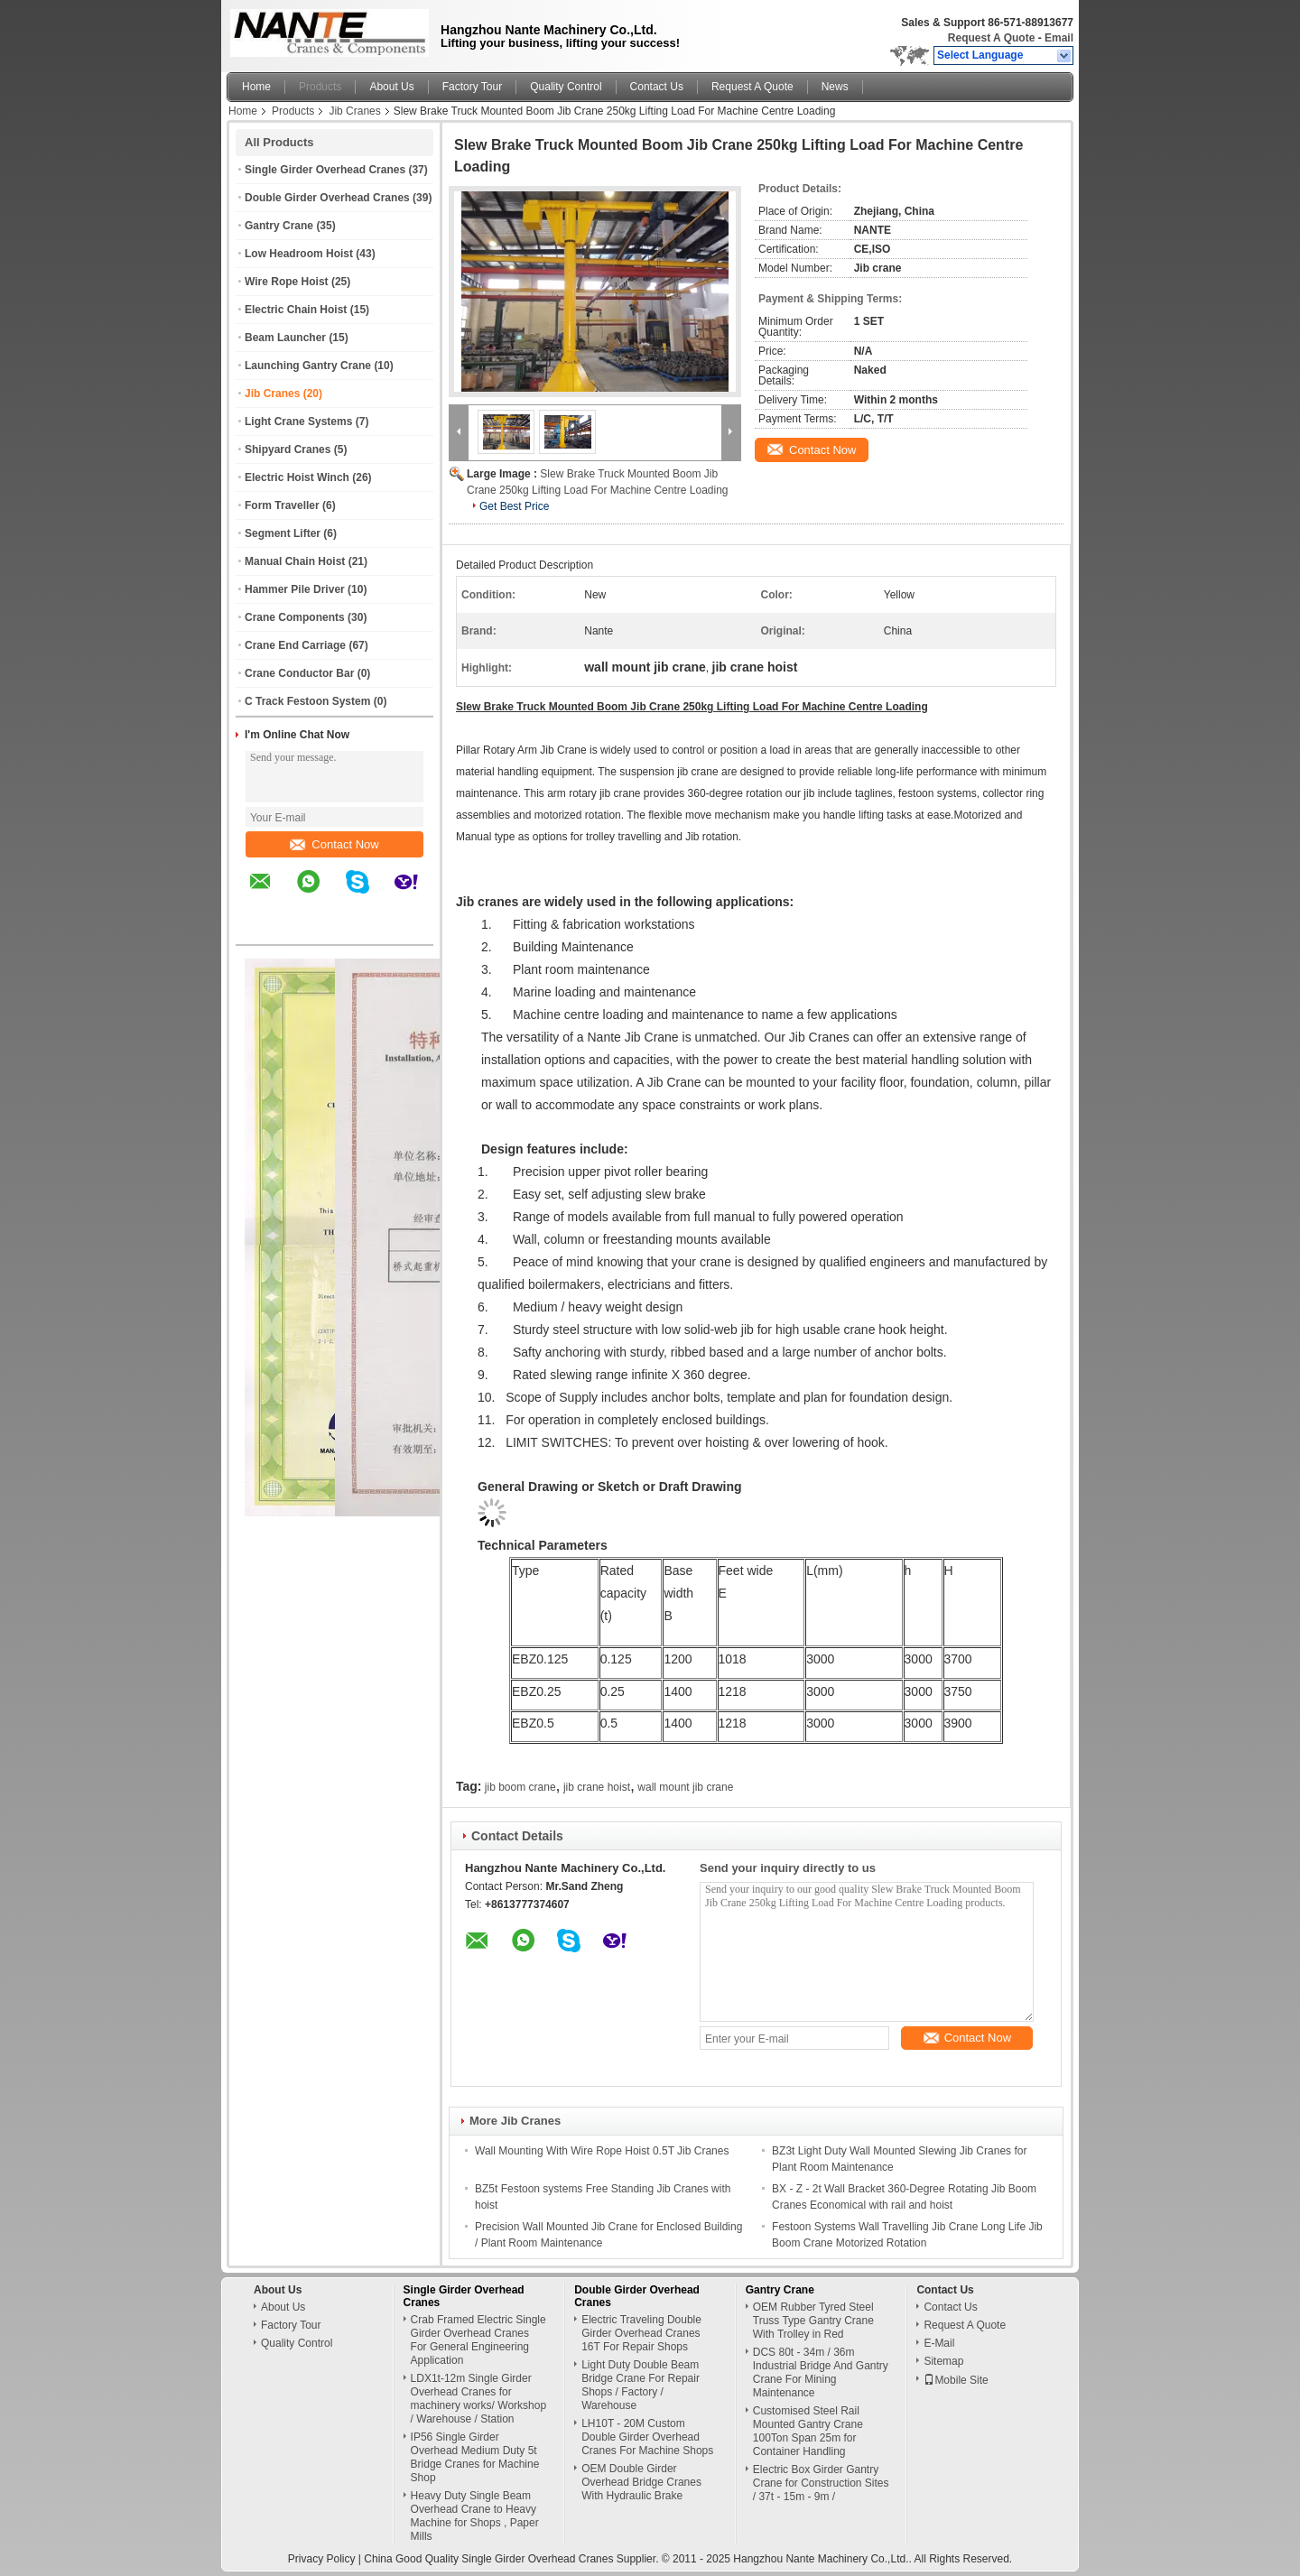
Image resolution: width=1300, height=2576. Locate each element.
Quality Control (565, 86)
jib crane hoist (596, 1787)
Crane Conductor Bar (299, 673)
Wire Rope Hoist (287, 281)
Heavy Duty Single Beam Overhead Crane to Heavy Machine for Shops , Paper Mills (475, 2516)
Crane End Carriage (295, 645)
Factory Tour (472, 86)
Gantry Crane (279, 225)
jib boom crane (520, 1787)
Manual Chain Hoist (295, 561)
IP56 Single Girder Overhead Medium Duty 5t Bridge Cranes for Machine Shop (475, 2457)
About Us (391, 86)
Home (256, 86)
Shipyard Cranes (287, 449)
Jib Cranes (354, 111)
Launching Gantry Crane (308, 365)
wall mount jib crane (685, 1787)
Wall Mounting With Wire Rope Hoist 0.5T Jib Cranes (602, 2151)
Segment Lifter (282, 533)
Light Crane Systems (298, 421)
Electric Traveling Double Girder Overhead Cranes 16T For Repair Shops (641, 2333)
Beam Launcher (285, 337)
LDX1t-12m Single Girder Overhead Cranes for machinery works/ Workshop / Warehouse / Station (479, 2398)
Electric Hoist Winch (297, 477)
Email (1059, 38)
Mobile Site (956, 2380)
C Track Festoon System (307, 701)
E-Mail (939, 2343)
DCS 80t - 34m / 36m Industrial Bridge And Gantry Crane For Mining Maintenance (820, 2372)
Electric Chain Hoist (296, 309)
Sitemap (943, 2361)
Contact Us (656, 86)
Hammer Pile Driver (295, 589)
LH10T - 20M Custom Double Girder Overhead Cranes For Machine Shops (647, 2437)
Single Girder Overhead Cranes (325, 169)
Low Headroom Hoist (299, 253)
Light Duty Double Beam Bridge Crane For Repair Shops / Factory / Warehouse (640, 2385)
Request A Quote (991, 38)
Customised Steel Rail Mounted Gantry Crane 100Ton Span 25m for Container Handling (808, 2431)
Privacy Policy (322, 2559)
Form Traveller (282, 505)
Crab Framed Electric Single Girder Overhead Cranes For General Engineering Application (478, 2340)
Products (320, 86)
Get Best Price (514, 506)
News (835, 86)
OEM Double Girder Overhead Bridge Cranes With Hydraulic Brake (641, 2482)
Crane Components (295, 617)
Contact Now (334, 844)
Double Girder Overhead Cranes (327, 197)
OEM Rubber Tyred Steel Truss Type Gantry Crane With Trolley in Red (813, 2320)
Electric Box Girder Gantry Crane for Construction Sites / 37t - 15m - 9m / (821, 2483)
